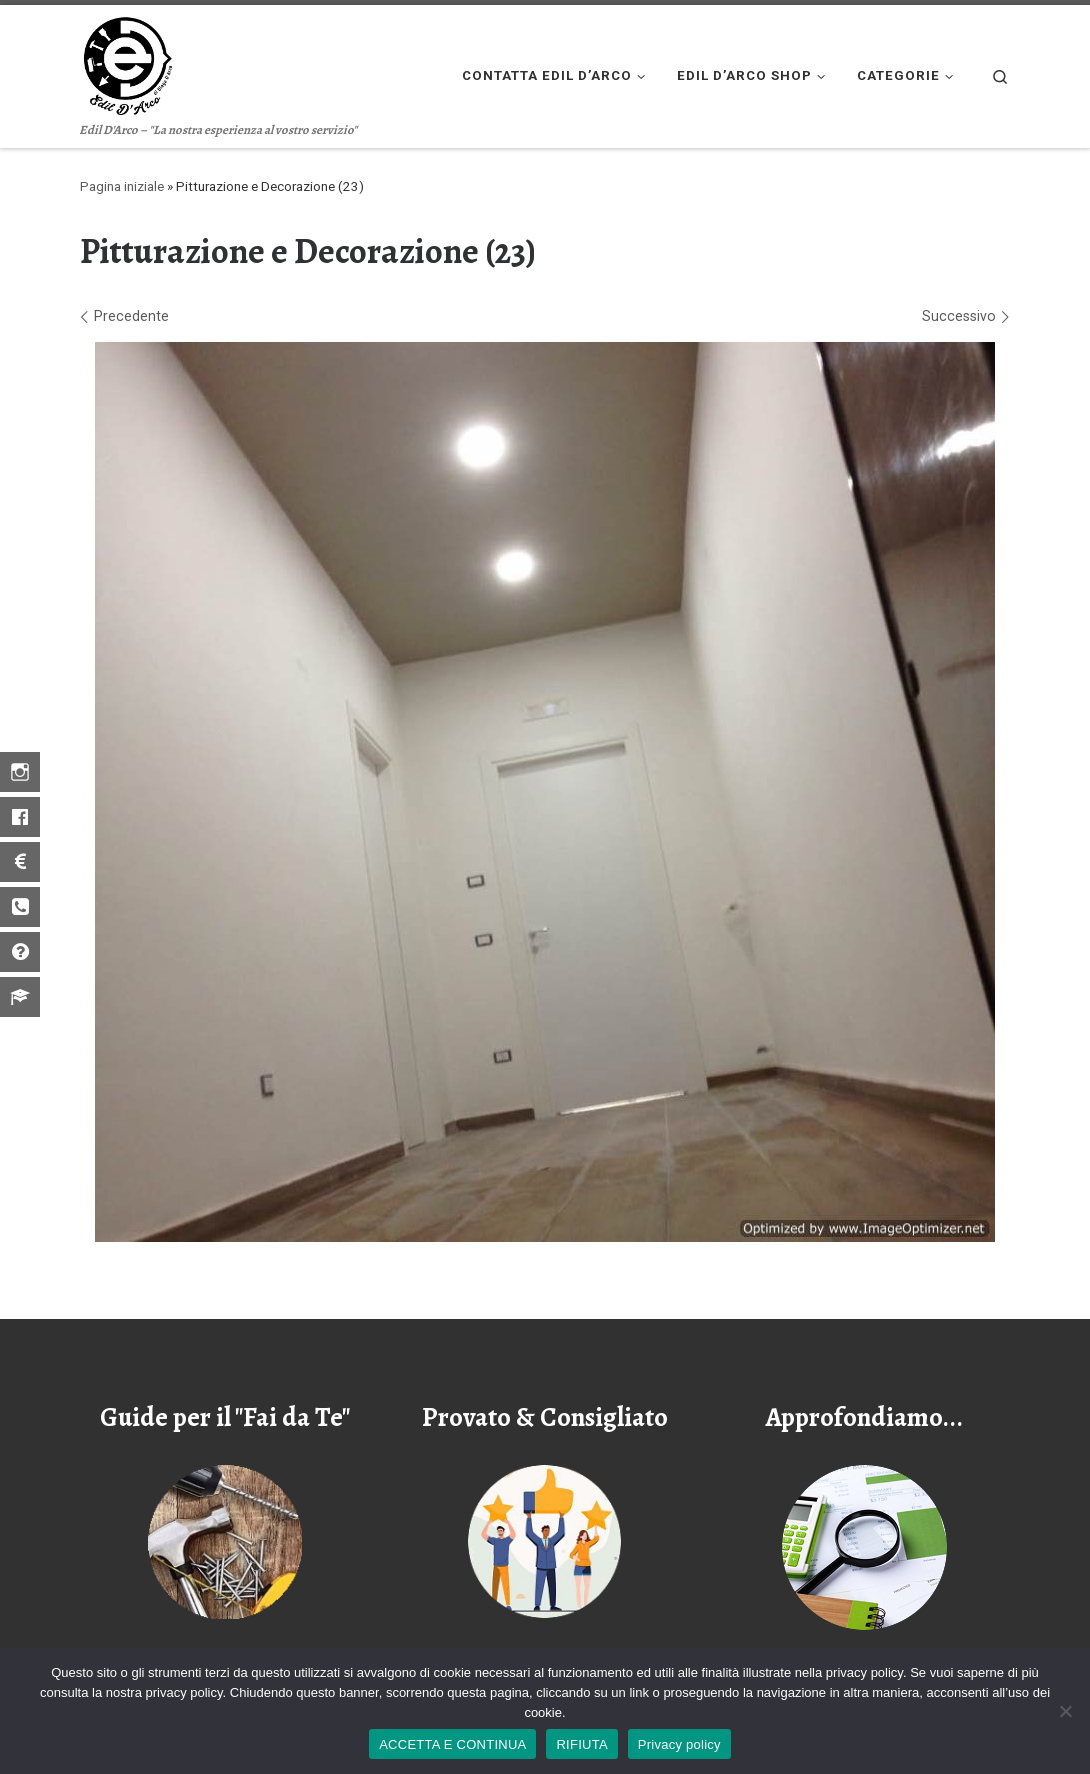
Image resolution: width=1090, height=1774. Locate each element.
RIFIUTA (581, 1744)
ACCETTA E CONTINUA (452, 1744)
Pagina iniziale (122, 186)
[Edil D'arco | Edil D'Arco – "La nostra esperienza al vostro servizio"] (126, 62)
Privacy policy (679, 1744)
